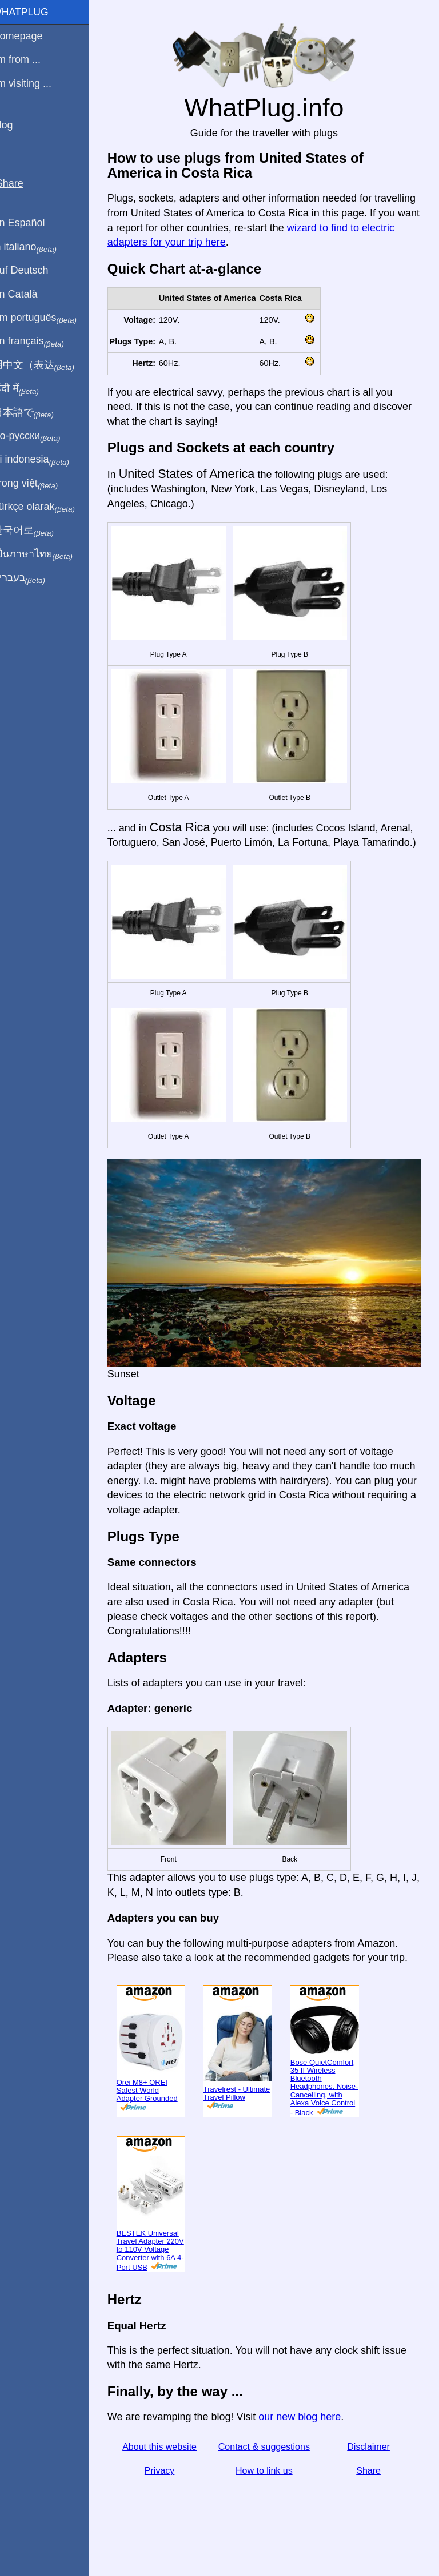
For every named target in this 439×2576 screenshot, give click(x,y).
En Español (32, 222)
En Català (28, 294)
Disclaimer (370, 2466)
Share (370, 2490)
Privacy (171, 2490)
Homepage (31, 36)
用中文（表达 (47, 365)
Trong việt (39, 483)
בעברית (32, 578)
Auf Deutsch (34, 270)
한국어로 (36, 530)
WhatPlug (34, 12)
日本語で (36, 413)
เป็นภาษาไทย (46, 554)
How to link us (271, 2490)
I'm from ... (30, 59)
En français (42, 341)
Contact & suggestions (271, 2466)
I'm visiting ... (35, 83)
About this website (171, 2466)
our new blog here (313, 2436)
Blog (16, 125)
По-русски (40, 436)
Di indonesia (44, 459)
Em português (48, 318)
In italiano (38, 247)
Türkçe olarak (47, 507)
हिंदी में (29, 389)
